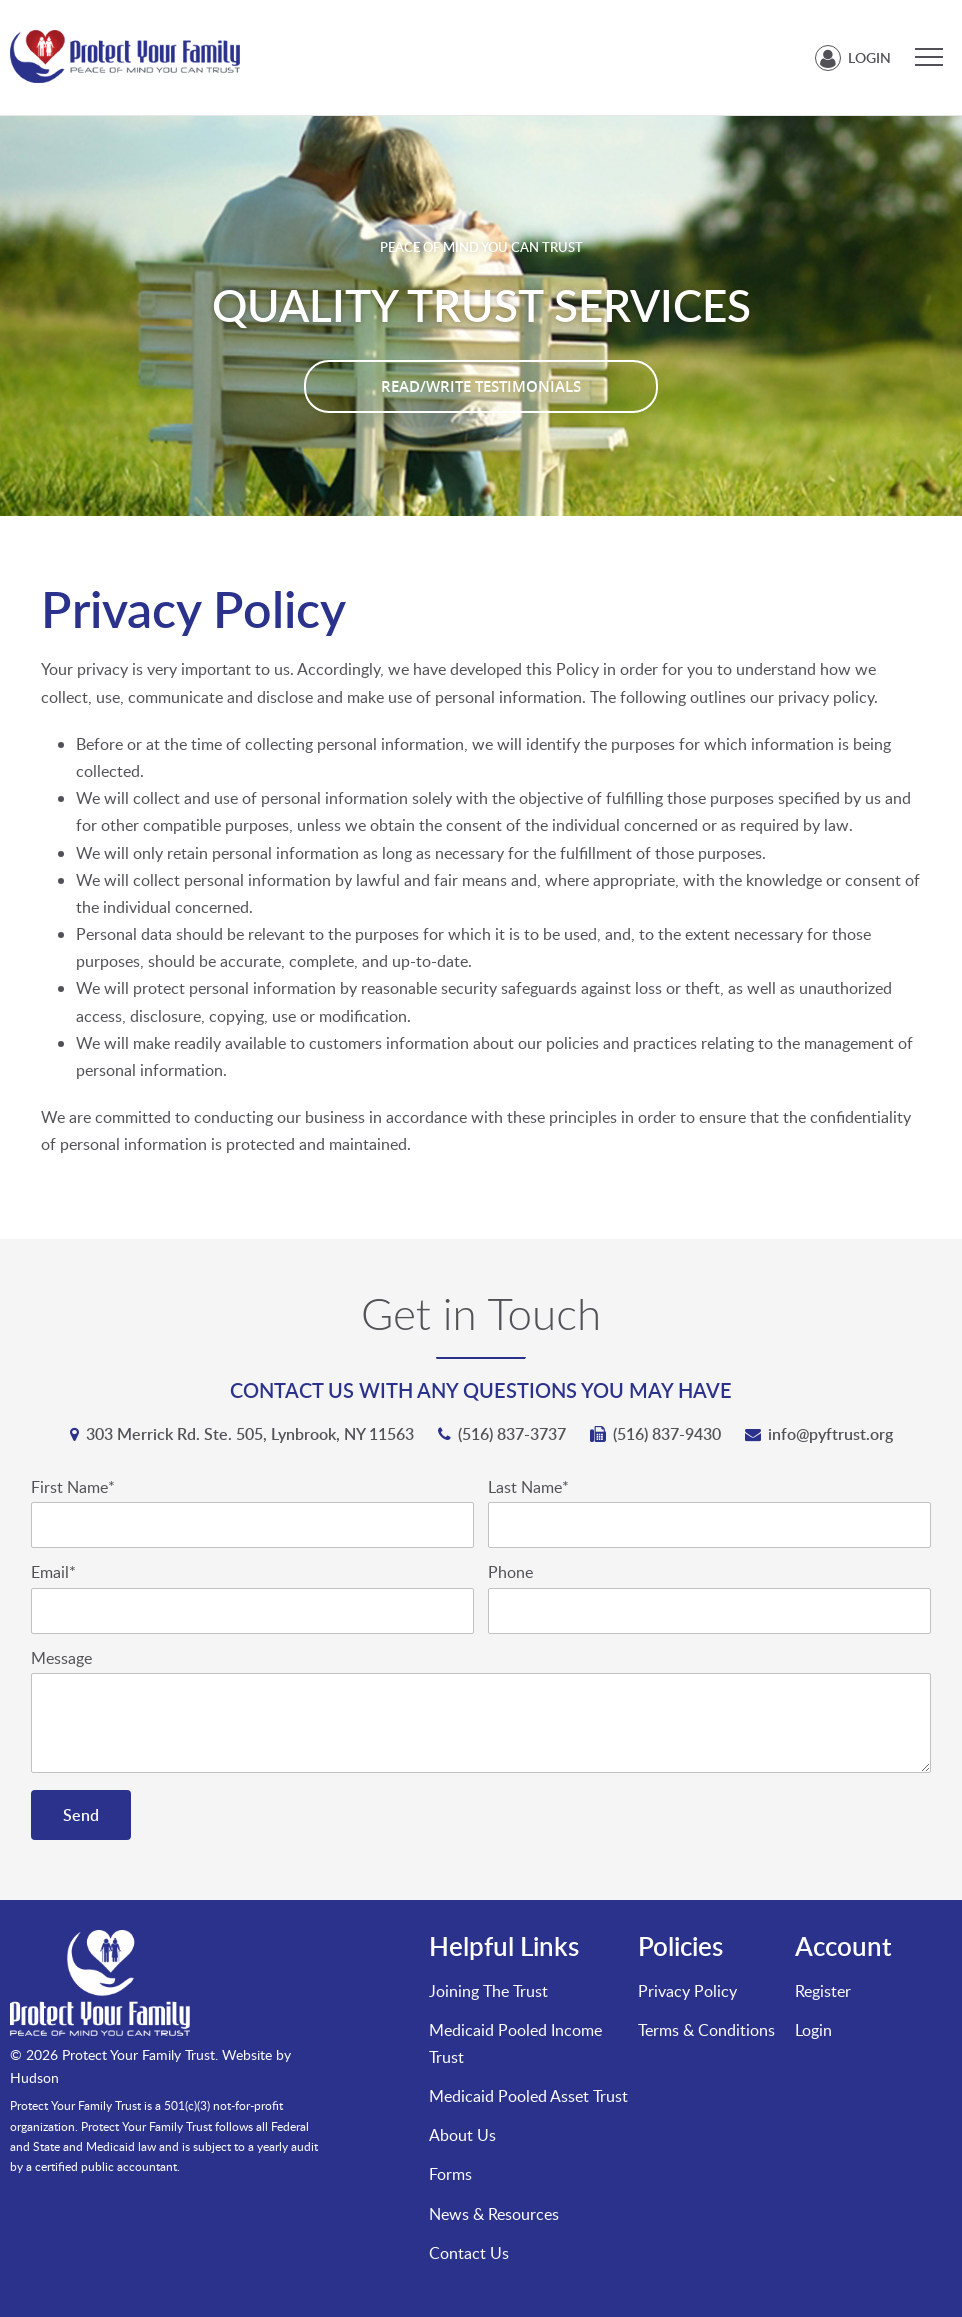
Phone (510, 1572)
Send (81, 1815)
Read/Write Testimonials (481, 386)
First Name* (73, 1487)
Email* (53, 1572)
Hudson (34, 2077)
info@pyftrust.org (830, 1434)
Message (61, 1658)
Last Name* (528, 1487)
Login (869, 57)
